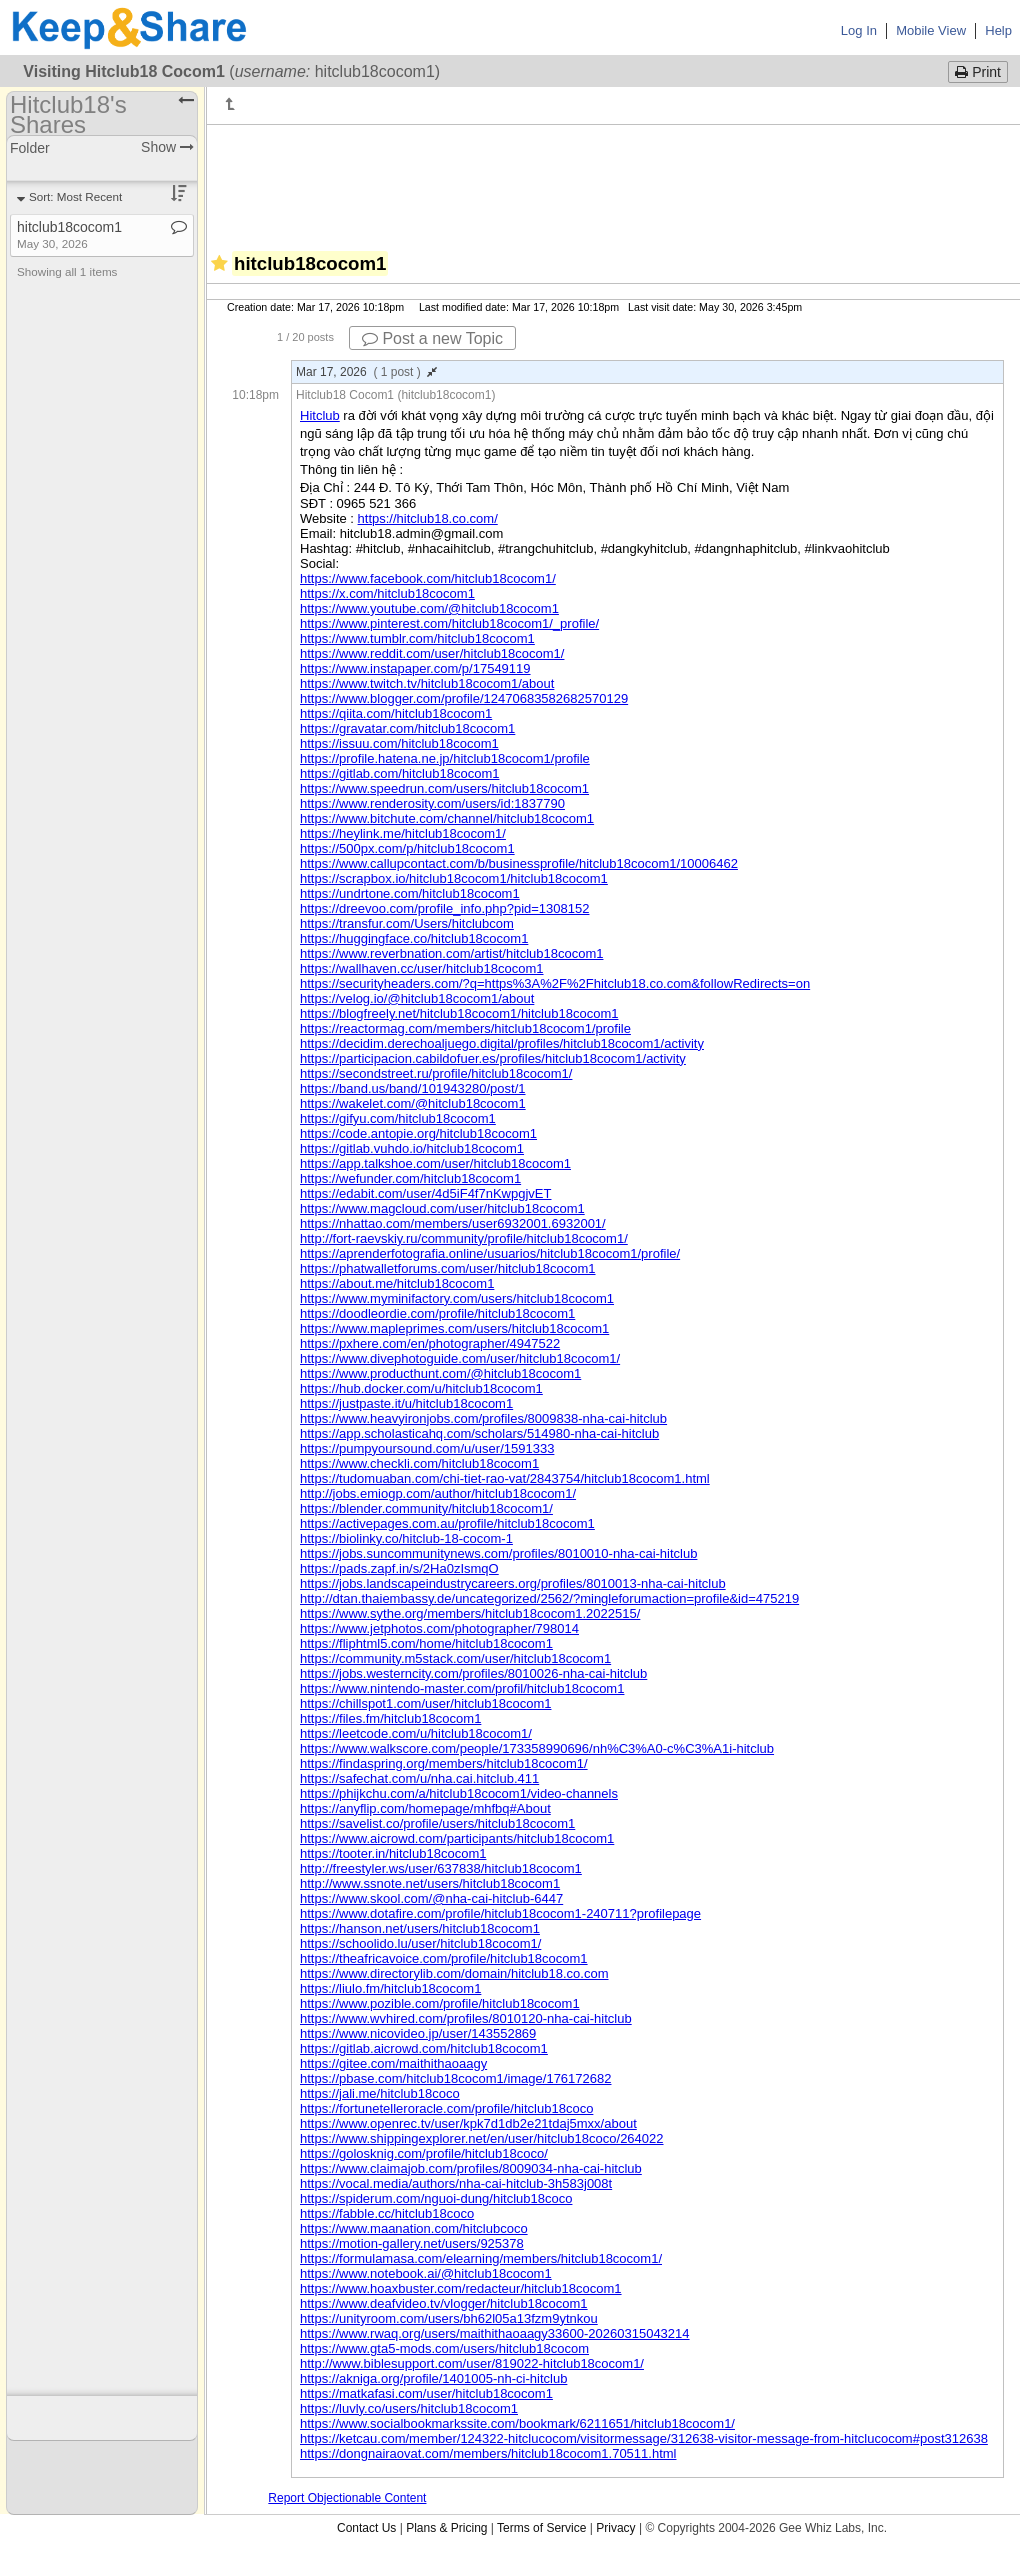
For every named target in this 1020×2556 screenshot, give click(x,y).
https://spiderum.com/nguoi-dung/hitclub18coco (436, 2198)
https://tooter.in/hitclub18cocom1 (393, 1853)
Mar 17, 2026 (366, 372)
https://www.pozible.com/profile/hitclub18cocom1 (440, 2003)
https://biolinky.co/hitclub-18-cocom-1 (406, 1538)
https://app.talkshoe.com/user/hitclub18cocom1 (435, 1163)
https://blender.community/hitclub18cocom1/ (426, 1508)
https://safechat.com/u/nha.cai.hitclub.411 (419, 1778)
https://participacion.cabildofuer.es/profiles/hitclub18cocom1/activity (493, 1058)
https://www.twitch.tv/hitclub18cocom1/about (427, 683)
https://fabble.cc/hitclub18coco (387, 2213)
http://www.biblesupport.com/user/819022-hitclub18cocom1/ (472, 2363)
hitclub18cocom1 (69, 234)
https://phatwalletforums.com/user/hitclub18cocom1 (448, 1268)
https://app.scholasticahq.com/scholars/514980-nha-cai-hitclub (479, 1433)
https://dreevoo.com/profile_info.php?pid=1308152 (444, 908)
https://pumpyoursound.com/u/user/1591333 (427, 1448)
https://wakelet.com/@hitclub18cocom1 (413, 1103)
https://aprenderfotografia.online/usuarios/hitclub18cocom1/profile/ (490, 1253)
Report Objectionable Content (347, 2498)
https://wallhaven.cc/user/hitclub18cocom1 (422, 968)
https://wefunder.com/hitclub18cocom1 (410, 1178)
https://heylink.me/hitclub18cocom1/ (403, 833)
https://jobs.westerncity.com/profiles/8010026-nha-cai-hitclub (473, 1673)
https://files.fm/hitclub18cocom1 (390, 1718)
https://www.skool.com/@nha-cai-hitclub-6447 (431, 1898)
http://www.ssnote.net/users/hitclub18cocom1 (430, 1883)
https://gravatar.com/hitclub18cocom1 (407, 728)
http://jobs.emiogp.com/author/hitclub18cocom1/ (438, 1493)
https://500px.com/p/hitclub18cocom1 (407, 848)
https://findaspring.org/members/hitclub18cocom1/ (444, 1763)
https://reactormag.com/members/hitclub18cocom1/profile (465, 1028)
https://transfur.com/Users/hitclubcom (407, 923)
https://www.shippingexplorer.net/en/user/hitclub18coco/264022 (482, 2138)
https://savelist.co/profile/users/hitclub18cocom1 (437, 1823)
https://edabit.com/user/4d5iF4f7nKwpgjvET (425, 1193)
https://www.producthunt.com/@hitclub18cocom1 (440, 1373)
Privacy (615, 2528)
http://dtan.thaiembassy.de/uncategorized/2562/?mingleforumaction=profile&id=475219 (549, 1598)
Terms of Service (541, 2528)
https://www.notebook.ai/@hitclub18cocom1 (426, 2273)
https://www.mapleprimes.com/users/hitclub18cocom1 (454, 1328)
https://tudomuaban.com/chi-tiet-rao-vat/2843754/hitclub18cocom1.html (505, 1478)
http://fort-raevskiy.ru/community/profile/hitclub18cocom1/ (464, 1238)
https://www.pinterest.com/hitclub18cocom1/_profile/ (449, 623)
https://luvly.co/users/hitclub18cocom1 (409, 2408)
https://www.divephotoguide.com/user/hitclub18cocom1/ (460, 1358)
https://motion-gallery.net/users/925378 (412, 2243)
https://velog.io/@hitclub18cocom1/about (417, 998)
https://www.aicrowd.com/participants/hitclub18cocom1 (457, 1838)
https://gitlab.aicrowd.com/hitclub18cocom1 (424, 2048)
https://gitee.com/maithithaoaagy (393, 2063)
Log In (859, 30)
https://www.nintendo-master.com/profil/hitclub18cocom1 (462, 1688)
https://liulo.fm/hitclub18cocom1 (390, 1988)
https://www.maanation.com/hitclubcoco (414, 2228)
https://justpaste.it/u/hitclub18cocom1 (406, 1403)
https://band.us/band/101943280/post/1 (413, 1088)
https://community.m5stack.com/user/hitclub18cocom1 (455, 1658)
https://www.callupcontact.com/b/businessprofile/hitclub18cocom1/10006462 (519, 863)
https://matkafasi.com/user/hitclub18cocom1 (426, 2393)
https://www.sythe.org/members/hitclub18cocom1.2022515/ (470, 1613)
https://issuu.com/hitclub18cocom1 (399, 743)
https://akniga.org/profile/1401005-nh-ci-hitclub (433, 2378)
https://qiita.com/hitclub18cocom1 (396, 713)
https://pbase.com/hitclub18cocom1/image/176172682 (455, 2078)
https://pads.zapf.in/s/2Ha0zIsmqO (399, 1568)
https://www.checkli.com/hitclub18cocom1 (419, 1463)
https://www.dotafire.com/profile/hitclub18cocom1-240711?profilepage (500, 1913)
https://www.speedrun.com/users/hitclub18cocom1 (444, 788)
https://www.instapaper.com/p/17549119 (415, 668)
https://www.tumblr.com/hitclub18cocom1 (417, 638)
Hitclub (320, 415)
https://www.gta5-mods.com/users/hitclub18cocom (444, 2348)
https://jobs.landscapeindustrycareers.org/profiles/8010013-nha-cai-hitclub (513, 1583)
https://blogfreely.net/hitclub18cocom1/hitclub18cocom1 (459, 1013)
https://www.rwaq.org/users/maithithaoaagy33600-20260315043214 (495, 2333)
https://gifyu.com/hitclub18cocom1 (398, 1118)
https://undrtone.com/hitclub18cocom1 (410, 893)
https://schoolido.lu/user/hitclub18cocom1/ (420, 1943)
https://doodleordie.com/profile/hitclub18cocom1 (437, 1313)
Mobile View (931, 30)
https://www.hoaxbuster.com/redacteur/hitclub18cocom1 (461, 2288)
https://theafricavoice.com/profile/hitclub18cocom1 (444, 1958)
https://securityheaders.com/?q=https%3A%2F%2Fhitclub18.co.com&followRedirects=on (555, 983)
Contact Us (366, 2528)
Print (978, 72)
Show (167, 147)
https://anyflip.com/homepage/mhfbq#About (425, 1808)
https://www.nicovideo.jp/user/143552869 (418, 2033)
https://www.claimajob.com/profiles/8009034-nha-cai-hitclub (471, 2168)
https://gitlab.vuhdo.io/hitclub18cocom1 (412, 1148)
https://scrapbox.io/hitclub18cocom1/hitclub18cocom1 (454, 878)
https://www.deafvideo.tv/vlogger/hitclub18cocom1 (444, 2303)
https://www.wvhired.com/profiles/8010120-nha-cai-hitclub (466, 2018)
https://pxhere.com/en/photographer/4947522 (430, 1343)
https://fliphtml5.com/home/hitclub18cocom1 (426, 1643)
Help (998, 30)
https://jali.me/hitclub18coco (380, 2093)
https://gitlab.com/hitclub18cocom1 (399, 773)
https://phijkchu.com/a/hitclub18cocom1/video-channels (459, 1793)
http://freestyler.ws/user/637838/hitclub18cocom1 (441, 1868)
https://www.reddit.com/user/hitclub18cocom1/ (432, 653)
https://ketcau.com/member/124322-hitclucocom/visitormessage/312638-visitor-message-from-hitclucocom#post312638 (644, 2438)
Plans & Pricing (446, 2528)
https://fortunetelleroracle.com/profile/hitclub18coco (446, 2108)
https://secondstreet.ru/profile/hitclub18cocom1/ (436, 1073)
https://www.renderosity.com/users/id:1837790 (432, 803)
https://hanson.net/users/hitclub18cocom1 (420, 1928)
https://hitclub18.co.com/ (428, 518)
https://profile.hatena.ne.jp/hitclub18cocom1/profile (445, 758)
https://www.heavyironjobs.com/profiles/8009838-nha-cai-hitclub (483, 1418)
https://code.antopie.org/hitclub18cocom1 (418, 1133)
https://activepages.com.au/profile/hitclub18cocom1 (447, 1523)
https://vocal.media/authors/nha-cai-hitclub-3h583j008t (456, 2183)
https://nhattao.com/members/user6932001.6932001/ (453, 1223)
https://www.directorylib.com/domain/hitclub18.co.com (454, 1973)
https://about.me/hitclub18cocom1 (397, 1283)
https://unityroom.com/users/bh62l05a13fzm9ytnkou (449, 2318)
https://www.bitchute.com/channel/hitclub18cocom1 (447, 818)
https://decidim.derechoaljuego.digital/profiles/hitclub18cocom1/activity (502, 1043)
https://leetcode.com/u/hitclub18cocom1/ (416, 1733)
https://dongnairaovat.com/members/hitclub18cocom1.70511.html (488, 2453)
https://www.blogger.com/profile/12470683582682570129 (464, 698)
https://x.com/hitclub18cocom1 (387, 593)
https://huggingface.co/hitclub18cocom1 (414, 938)
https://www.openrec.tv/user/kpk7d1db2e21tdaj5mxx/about (468, 2123)
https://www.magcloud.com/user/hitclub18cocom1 (442, 1208)
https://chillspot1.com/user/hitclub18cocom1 (425, 1703)
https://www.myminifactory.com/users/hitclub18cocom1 (457, 1298)
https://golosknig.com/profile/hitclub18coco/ (424, 2153)
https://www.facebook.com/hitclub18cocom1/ (428, 578)
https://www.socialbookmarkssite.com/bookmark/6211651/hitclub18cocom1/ (517, 2423)
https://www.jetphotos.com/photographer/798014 (439, 1628)
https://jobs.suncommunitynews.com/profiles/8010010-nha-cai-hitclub (498, 1553)
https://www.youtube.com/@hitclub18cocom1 (429, 608)
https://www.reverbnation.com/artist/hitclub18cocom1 (451, 953)
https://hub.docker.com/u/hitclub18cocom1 (421, 1388)
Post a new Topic (432, 338)
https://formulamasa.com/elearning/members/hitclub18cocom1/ (481, 2258)
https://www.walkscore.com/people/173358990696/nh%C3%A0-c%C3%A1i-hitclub (537, 1748)
